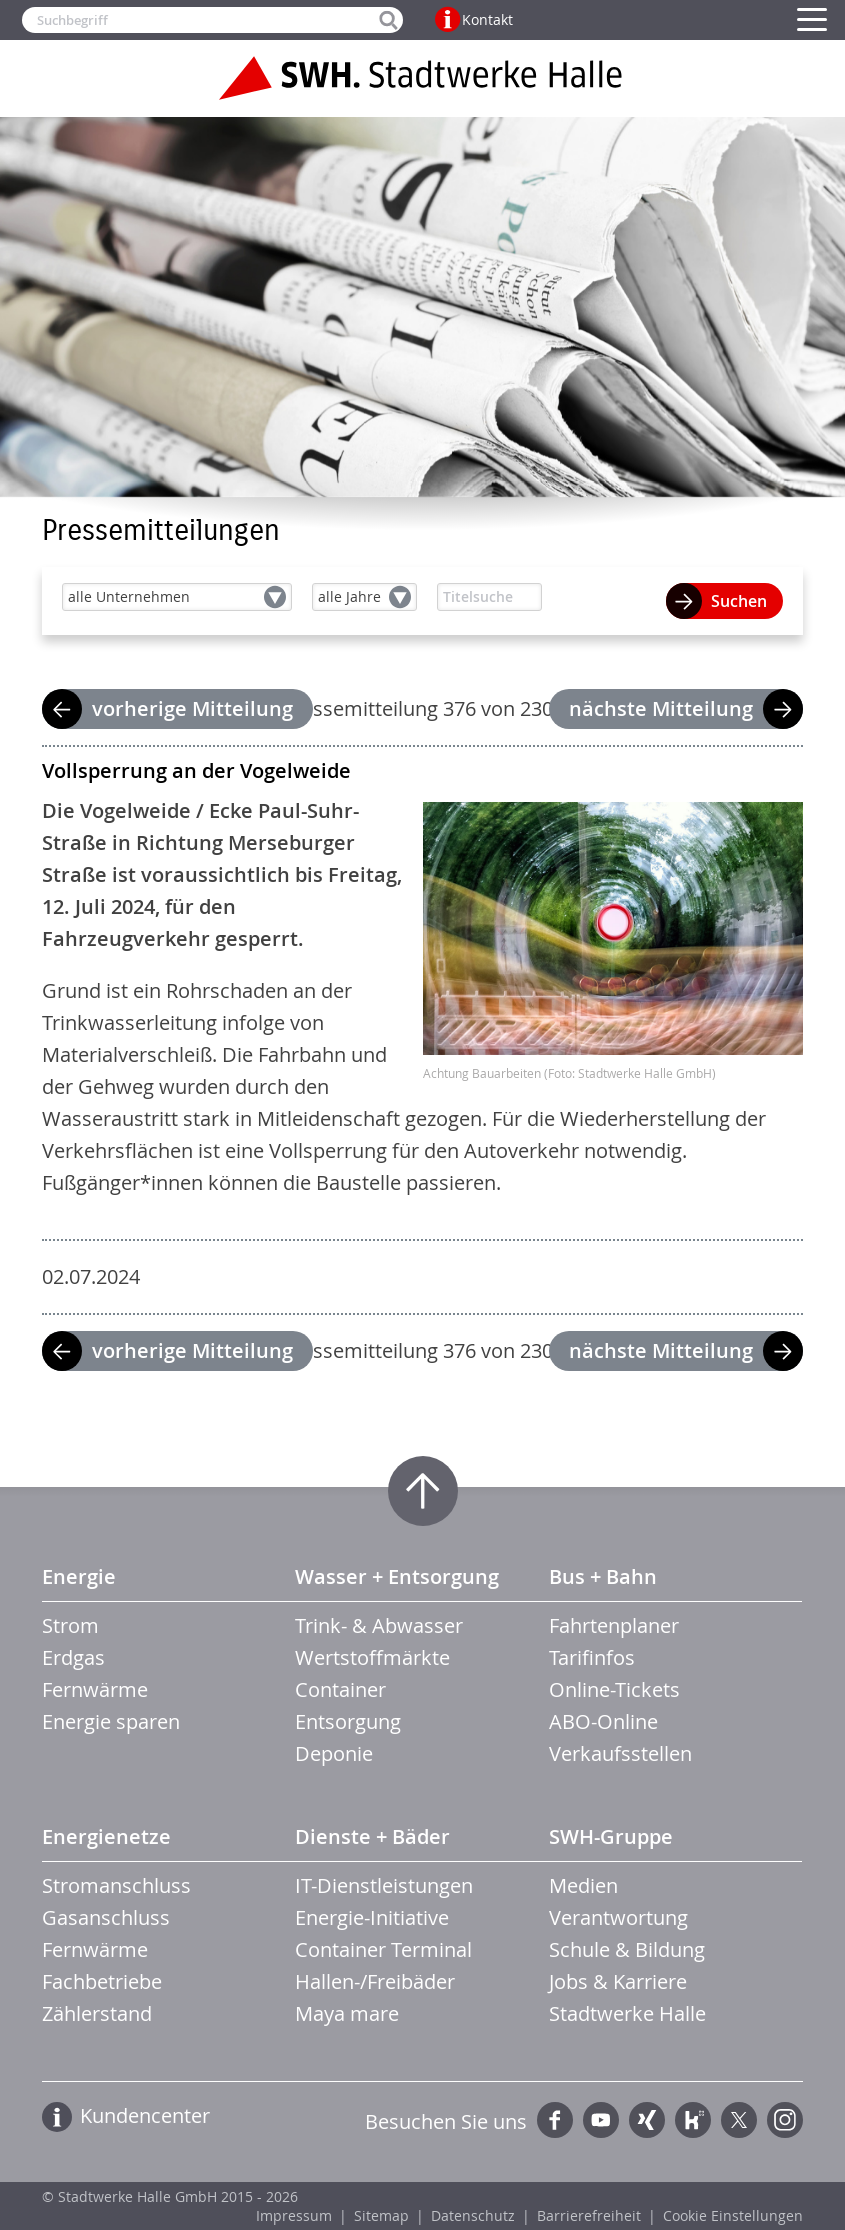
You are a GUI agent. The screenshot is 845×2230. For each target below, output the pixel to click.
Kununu (693, 2120)
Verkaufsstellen (620, 1753)
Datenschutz (473, 2215)
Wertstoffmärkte (372, 1657)
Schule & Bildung (627, 1949)
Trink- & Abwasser (379, 1625)
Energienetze (106, 1836)
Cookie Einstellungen (733, 2215)
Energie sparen (111, 1721)
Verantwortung (618, 1917)
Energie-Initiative (372, 1917)
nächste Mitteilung (661, 708)
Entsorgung (348, 1721)
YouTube (601, 2120)
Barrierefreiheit (589, 2215)
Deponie (334, 1753)
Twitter (739, 2120)
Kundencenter (145, 2115)
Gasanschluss (106, 1917)
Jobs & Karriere (618, 1981)
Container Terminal (383, 1949)
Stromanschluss (116, 1885)
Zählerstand (97, 2013)
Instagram (785, 2120)
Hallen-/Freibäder (375, 1981)
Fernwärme (95, 1689)
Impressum (294, 2215)
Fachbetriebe (102, 1981)
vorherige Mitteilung (192, 708)
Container (340, 1689)
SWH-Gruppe (611, 1836)
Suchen (739, 601)
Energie (79, 1576)
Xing (647, 2120)
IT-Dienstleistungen (384, 1885)
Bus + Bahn (603, 1576)
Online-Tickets (614, 1689)
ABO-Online (603, 1721)
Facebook (555, 2120)
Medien (583, 1885)
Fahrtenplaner (614, 1625)
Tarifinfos (592, 1657)
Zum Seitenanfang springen (423, 1491)
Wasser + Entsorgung (397, 1576)
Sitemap (381, 2215)
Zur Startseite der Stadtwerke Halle (423, 78)
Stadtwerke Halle (627, 2013)
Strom (70, 1625)
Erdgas (73, 1657)
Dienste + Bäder (372, 1836)
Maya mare (347, 2013)
